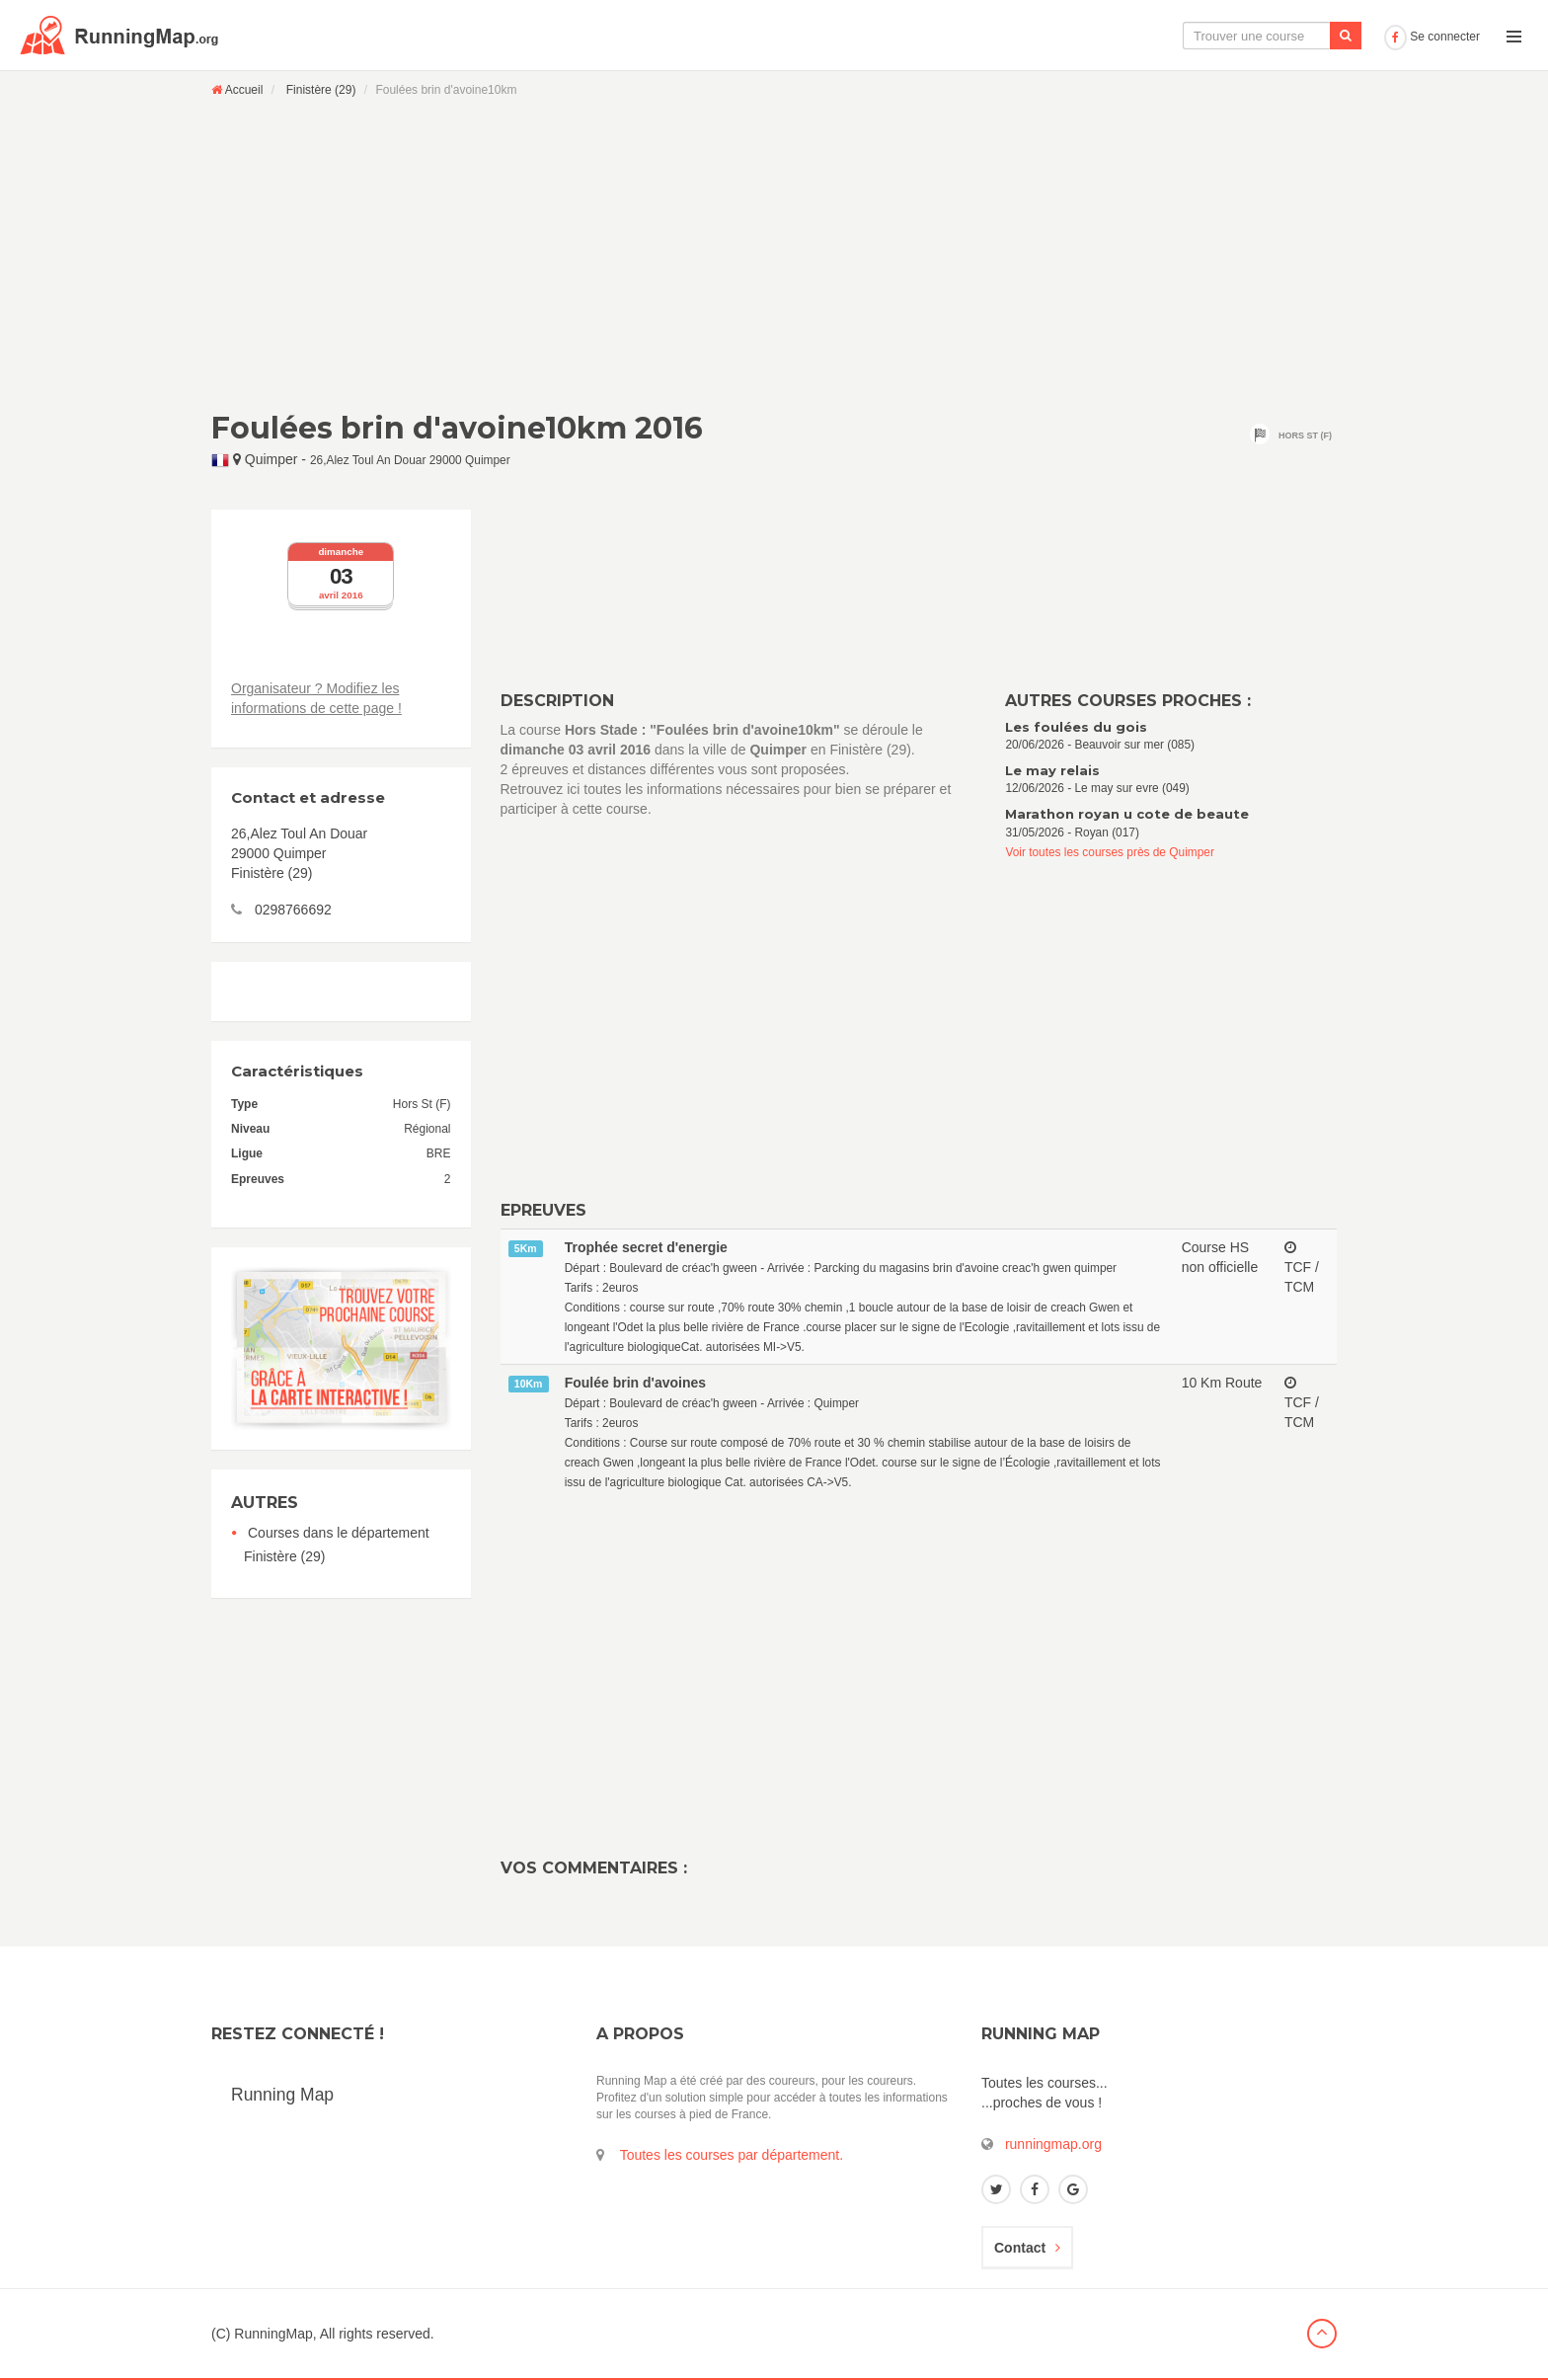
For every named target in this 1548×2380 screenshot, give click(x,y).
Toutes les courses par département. (731, 2155)
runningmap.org (1053, 2144)
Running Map (282, 2094)
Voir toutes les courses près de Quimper (1109, 852)
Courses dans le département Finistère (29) (336, 1544)
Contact (1027, 2248)
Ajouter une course (1307, 35)
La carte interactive (1049, 35)
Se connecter (1432, 36)
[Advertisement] (774, 254)
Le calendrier (1179, 35)
